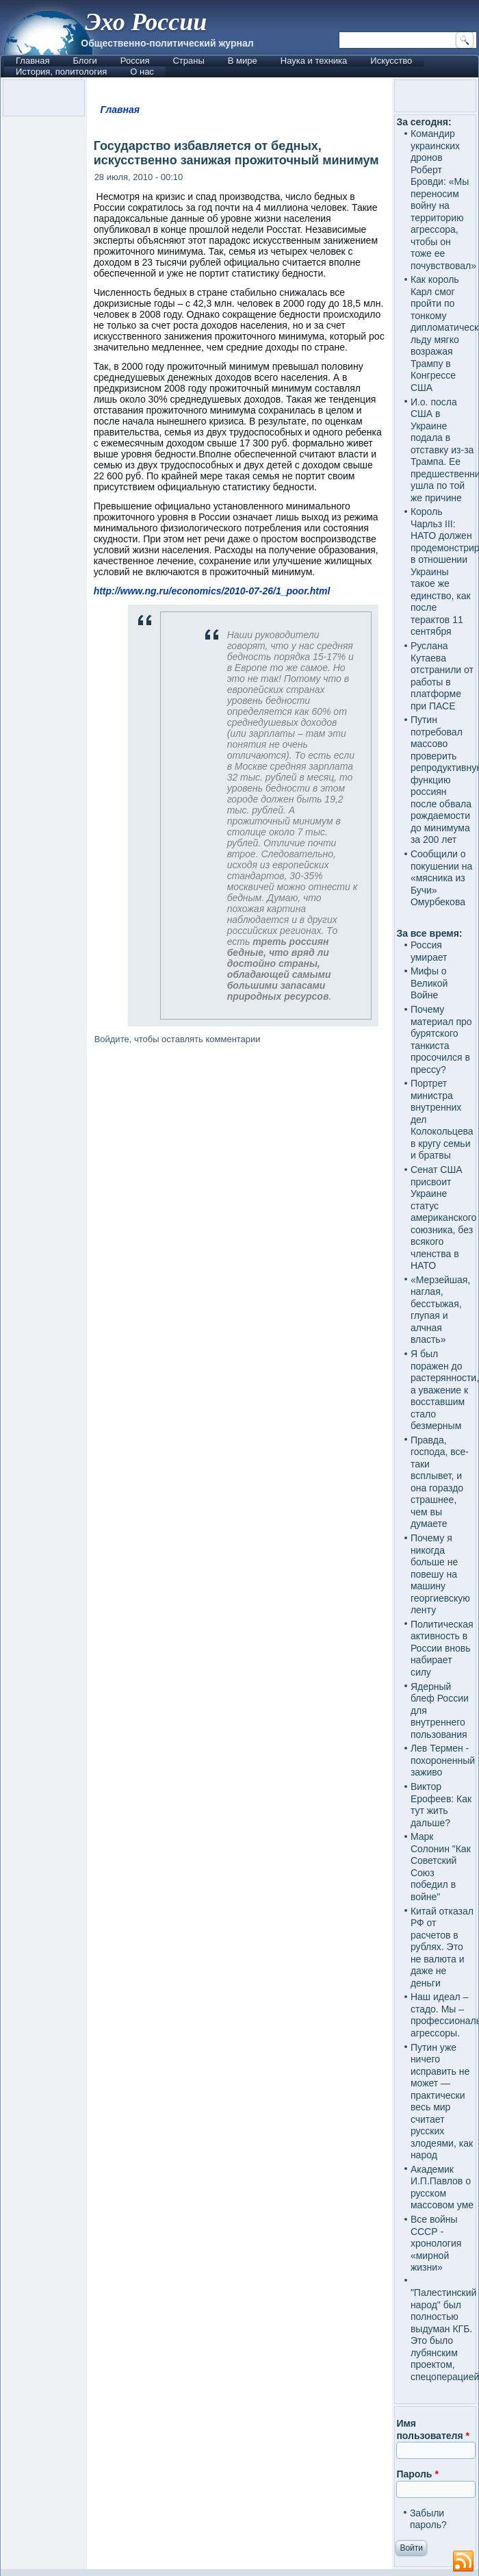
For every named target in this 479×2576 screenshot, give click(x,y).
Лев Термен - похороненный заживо (443, 1760)
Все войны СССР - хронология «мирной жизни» (436, 2243)
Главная (32, 60)
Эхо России (146, 22)
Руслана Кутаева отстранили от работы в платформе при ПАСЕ (442, 675)
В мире (242, 60)
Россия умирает (429, 951)
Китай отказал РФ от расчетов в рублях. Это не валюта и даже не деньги (442, 1947)
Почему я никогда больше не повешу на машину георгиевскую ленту (440, 1573)
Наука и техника (314, 60)
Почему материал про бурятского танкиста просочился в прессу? (441, 1039)
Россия (135, 60)
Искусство (391, 60)
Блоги (84, 60)
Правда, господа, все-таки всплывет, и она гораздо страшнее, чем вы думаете (440, 1482)
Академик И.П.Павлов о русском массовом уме (442, 2187)
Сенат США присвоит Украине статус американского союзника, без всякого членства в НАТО (443, 1217)
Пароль (417, 2473)
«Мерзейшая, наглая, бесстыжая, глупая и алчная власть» (440, 1310)
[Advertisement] (240, 1578)
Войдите (111, 1039)
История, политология (61, 71)
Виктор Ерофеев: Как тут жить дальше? (441, 1804)
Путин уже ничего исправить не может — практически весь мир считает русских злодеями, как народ (442, 2101)
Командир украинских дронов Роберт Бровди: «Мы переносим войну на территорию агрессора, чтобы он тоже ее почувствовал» (443, 199)
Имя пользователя (432, 2429)
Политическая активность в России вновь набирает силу (442, 1648)
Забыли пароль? (428, 2519)
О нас (142, 71)
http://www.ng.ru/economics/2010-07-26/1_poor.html (212, 590)
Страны (188, 60)
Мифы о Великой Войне (429, 982)
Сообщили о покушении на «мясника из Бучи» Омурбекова (441, 877)
